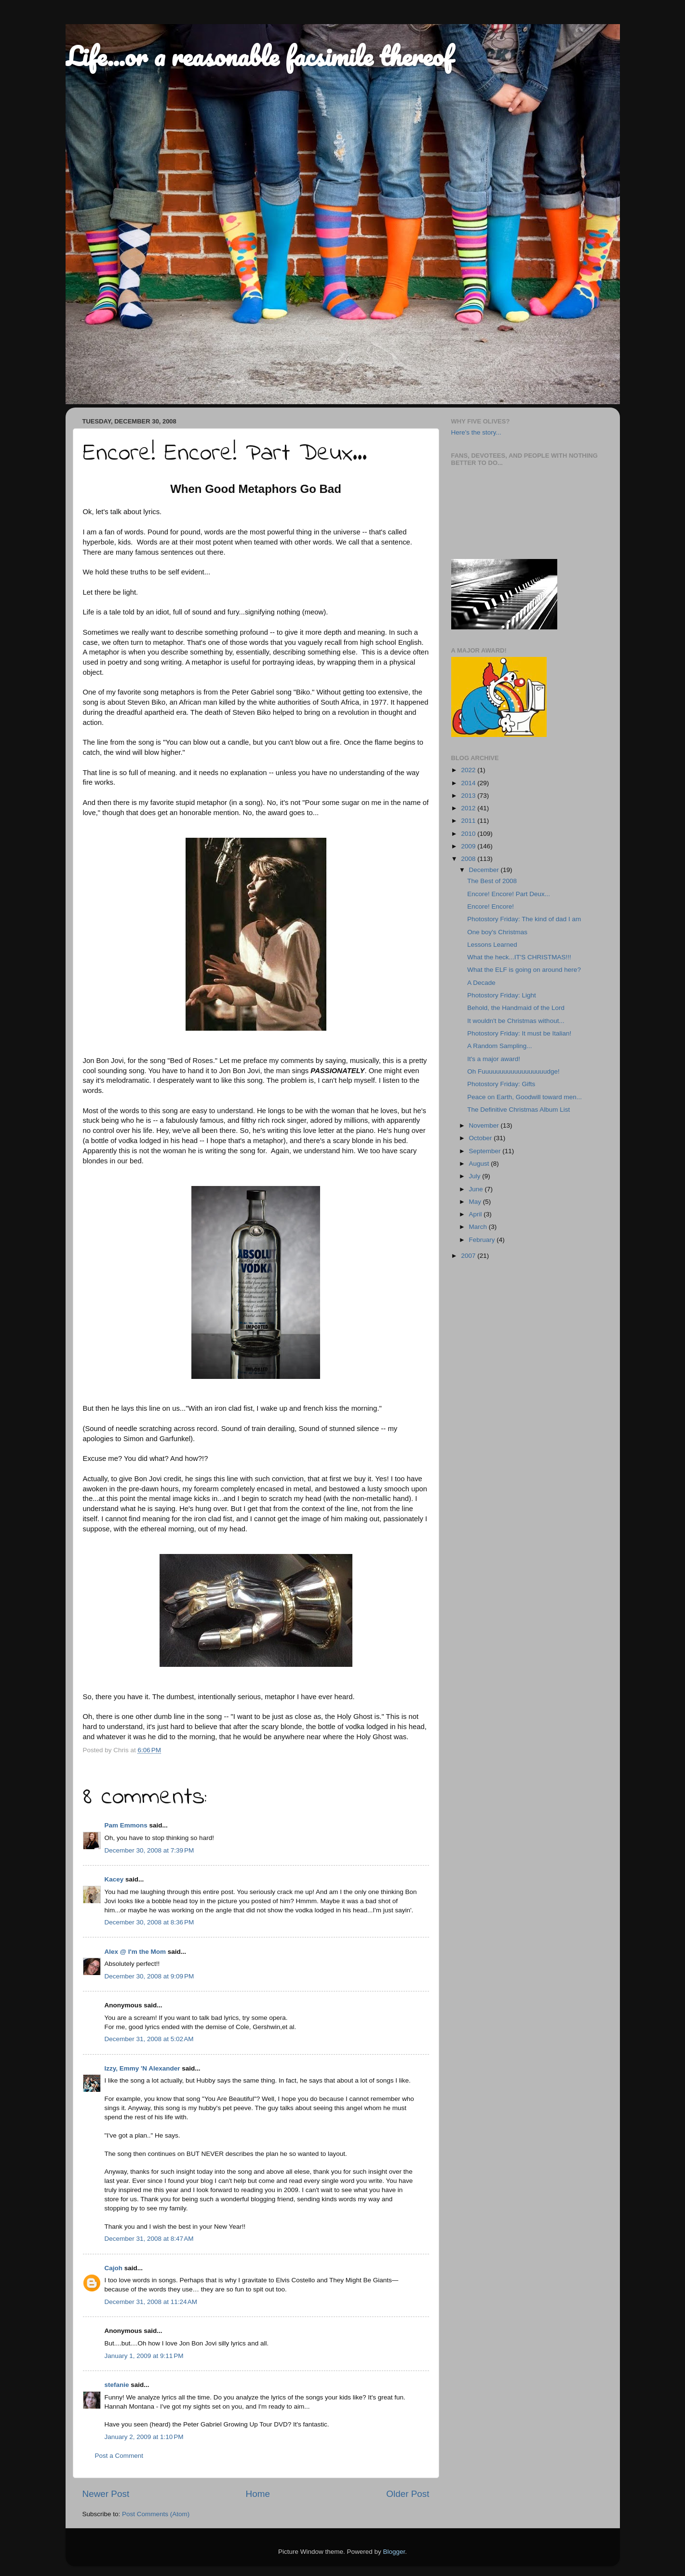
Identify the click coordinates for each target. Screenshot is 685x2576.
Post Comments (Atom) (155, 2514)
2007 (469, 1255)
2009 (469, 846)
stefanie (117, 2384)
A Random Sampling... (499, 1045)
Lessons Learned (492, 944)
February (483, 1239)
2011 (469, 820)
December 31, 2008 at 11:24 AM (151, 2301)
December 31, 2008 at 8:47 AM (149, 2238)
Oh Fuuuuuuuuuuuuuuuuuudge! (513, 1071)
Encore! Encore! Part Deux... (508, 894)
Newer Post (106, 2494)
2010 (469, 833)
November (485, 1125)
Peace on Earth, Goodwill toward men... (524, 1097)
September (486, 1151)
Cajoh (114, 2268)
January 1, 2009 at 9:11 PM (144, 2355)
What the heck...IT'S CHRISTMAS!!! (519, 957)
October (481, 1138)
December (485, 869)
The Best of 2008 (492, 881)
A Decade (481, 982)
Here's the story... (476, 432)
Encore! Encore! (490, 906)
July (476, 1176)
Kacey (114, 1879)
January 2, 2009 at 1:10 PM (144, 2436)
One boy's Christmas (497, 932)
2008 (469, 858)
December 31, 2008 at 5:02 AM (149, 2039)
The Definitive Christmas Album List (518, 1109)
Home (258, 2494)
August (480, 1163)
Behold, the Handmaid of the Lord (515, 1007)
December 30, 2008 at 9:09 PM (149, 1976)
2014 (469, 783)
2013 (469, 795)
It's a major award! (493, 1059)
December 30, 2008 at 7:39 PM (149, 1850)
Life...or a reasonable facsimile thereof (259, 56)
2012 (469, 808)
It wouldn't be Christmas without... (515, 1020)
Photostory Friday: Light (501, 995)
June (477, 1189)
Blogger (394, 2551)
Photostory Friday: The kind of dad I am (524, 919)
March (479, 1226)
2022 (469, 770)
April (476, 1214)
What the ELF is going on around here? (524, 969)
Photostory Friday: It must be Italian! (519, 1033)
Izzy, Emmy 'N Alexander (142, 2068)
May (476, 1201)
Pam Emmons (126, 1825)
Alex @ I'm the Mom (135, 1951)
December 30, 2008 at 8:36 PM (149, 1922)
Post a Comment (119, 2455)
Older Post (407, 2494)
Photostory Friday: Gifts (501, 1084)
